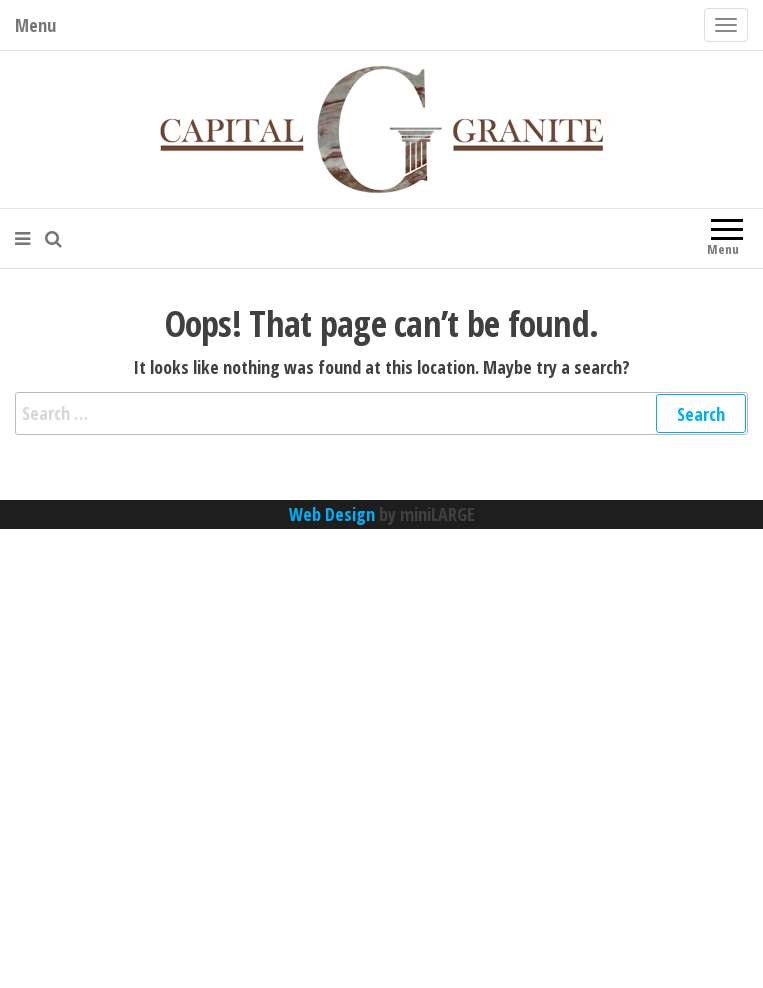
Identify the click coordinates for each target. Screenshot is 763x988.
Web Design (332, 514)
